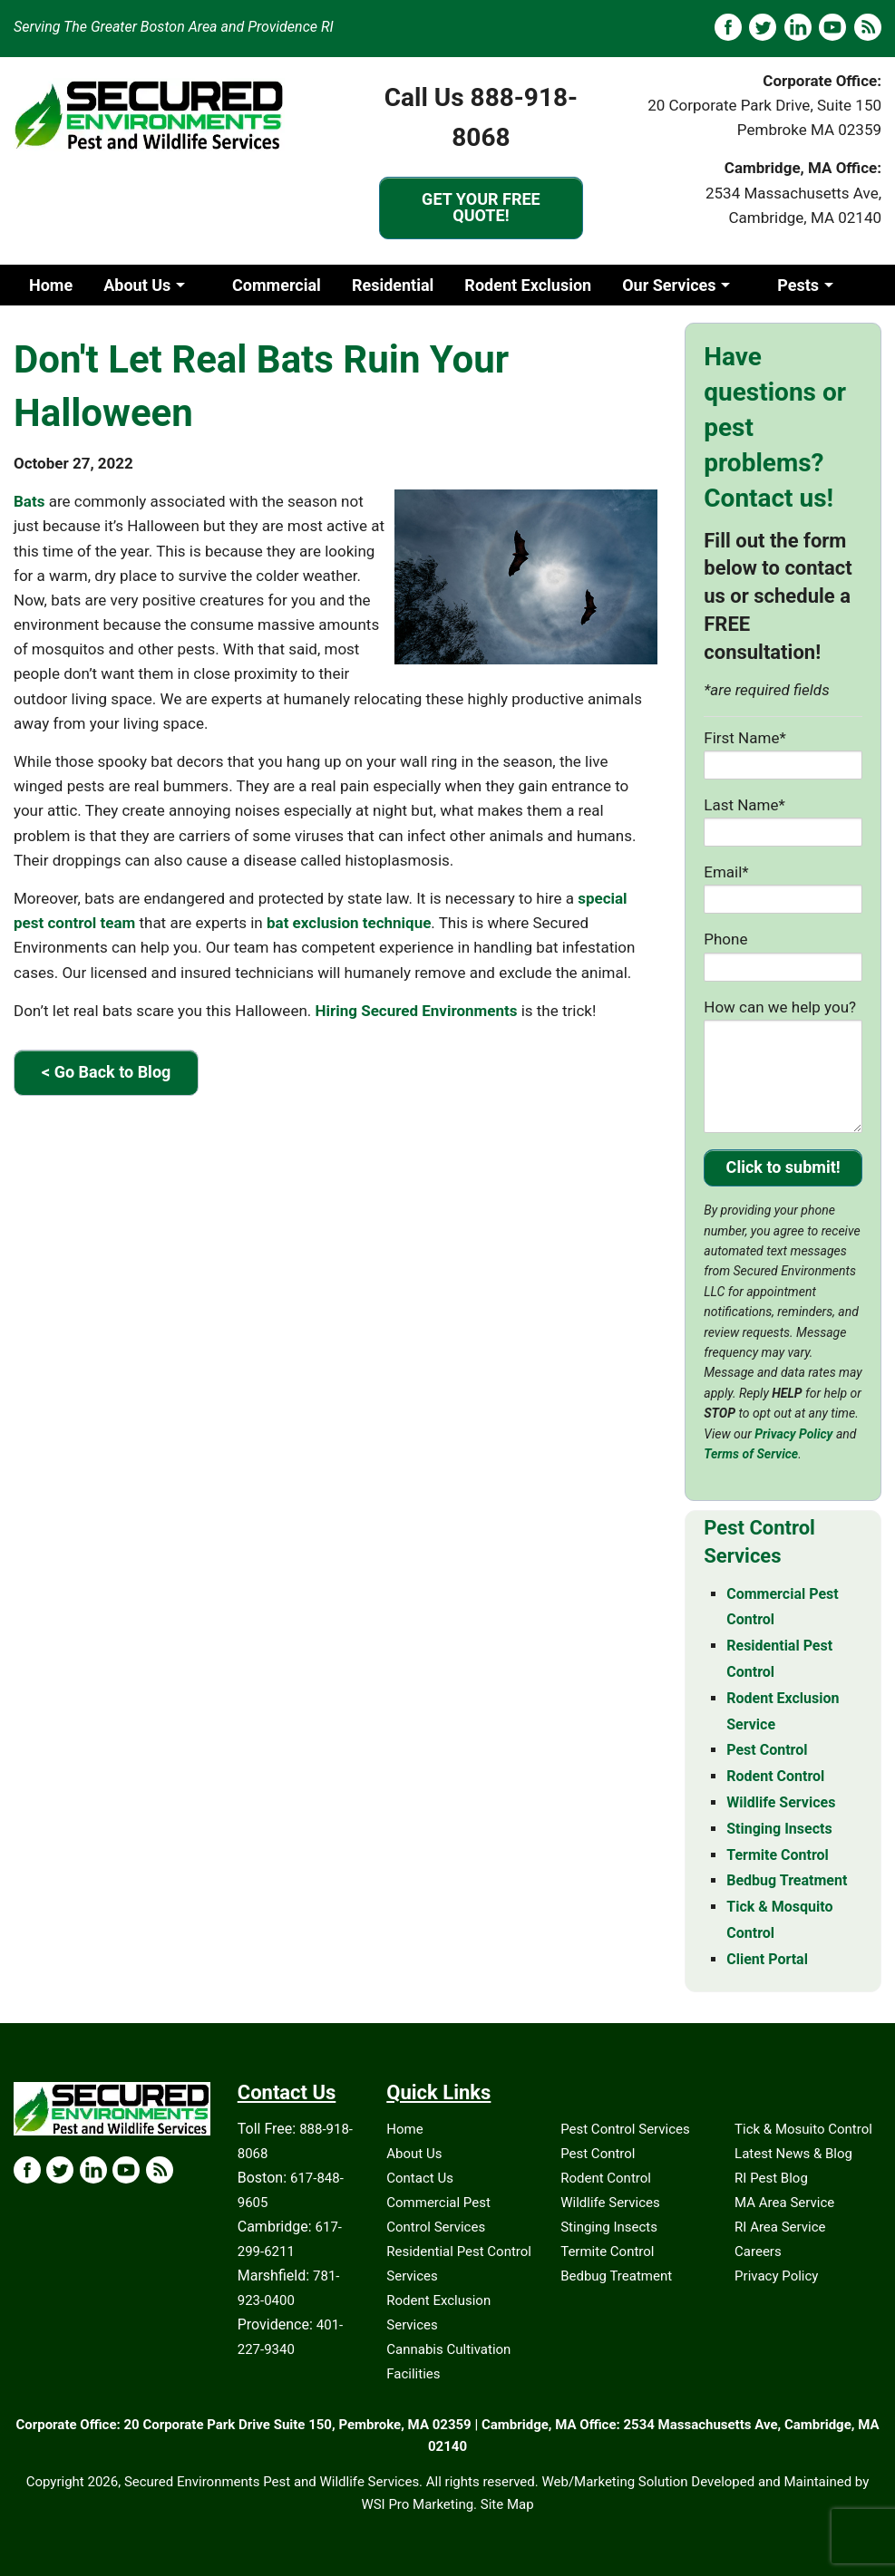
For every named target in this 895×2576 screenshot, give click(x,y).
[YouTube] (832, 27)
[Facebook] (728, 27)
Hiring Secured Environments (416, 1011)
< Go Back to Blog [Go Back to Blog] (106, 1071)
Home (51, 285)
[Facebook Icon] (27, 2170)
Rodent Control (605, 2178)
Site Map (507, 2504)
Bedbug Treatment (616, 2276)
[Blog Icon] (159, 2170)
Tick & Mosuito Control (803, 2129)
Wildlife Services (610, 2202)
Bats (29, 501)
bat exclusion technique (349, 923)
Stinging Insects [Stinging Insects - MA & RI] (779, 1828)
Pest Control (597, 2153)
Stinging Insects (608, 2227)
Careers (758, 2251)
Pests (798, 285)
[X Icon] (59, 2170)
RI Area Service (779, 2227)
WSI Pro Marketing (417, 2504)
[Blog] (867, 27)
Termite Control (607, 2251)
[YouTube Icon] (126, 2170)
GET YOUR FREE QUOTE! (481, 207)
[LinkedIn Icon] (93, 2170)
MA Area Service (784, 2202)
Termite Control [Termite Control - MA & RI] (777, 1855)
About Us (136, 285)
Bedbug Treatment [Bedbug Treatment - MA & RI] (786, 1880)
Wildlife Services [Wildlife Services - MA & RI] (780, 1802)
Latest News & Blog (793, 2153)
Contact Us (419, 2178)
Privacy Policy (793, 1434)
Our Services (668, 285)
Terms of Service (751, 1454)
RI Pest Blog (771, 2178)
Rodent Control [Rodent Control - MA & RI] (775, 1776)
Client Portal (767, 1959)
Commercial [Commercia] (276, 285)
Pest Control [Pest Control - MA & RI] (766, 1749)
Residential (392, 285)
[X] (762, 27)
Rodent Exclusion (527, 285)
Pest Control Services (625, 2129)
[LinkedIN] (798, 27)
